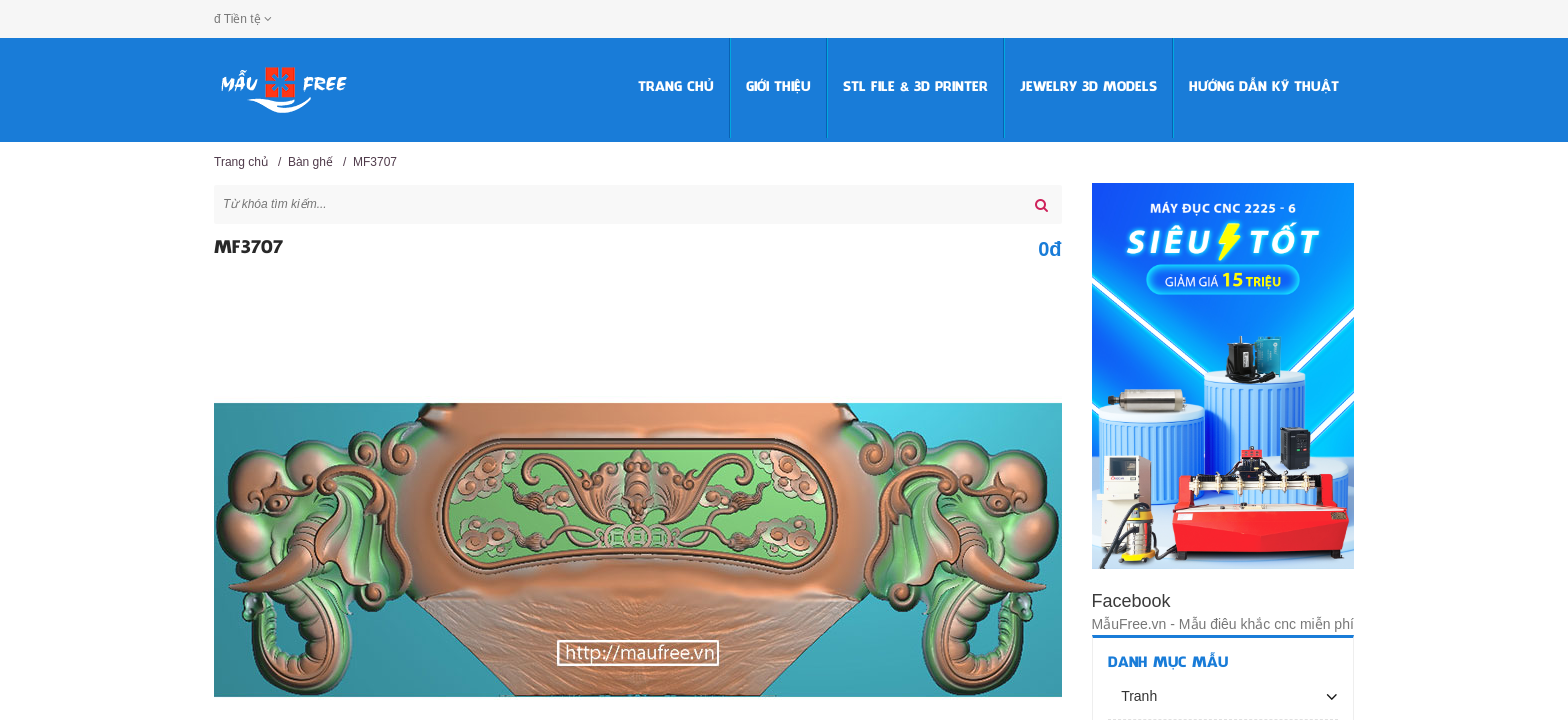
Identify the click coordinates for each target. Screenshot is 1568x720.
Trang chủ (676, 87)
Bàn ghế (310, 162)
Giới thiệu (778, 87)
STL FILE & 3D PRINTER (915, 87)
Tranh (1138, 696)
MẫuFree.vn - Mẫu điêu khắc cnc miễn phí (1223, 624)
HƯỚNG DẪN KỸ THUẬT (1264, 87)
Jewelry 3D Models (1088, 87)
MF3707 (375, 162)
